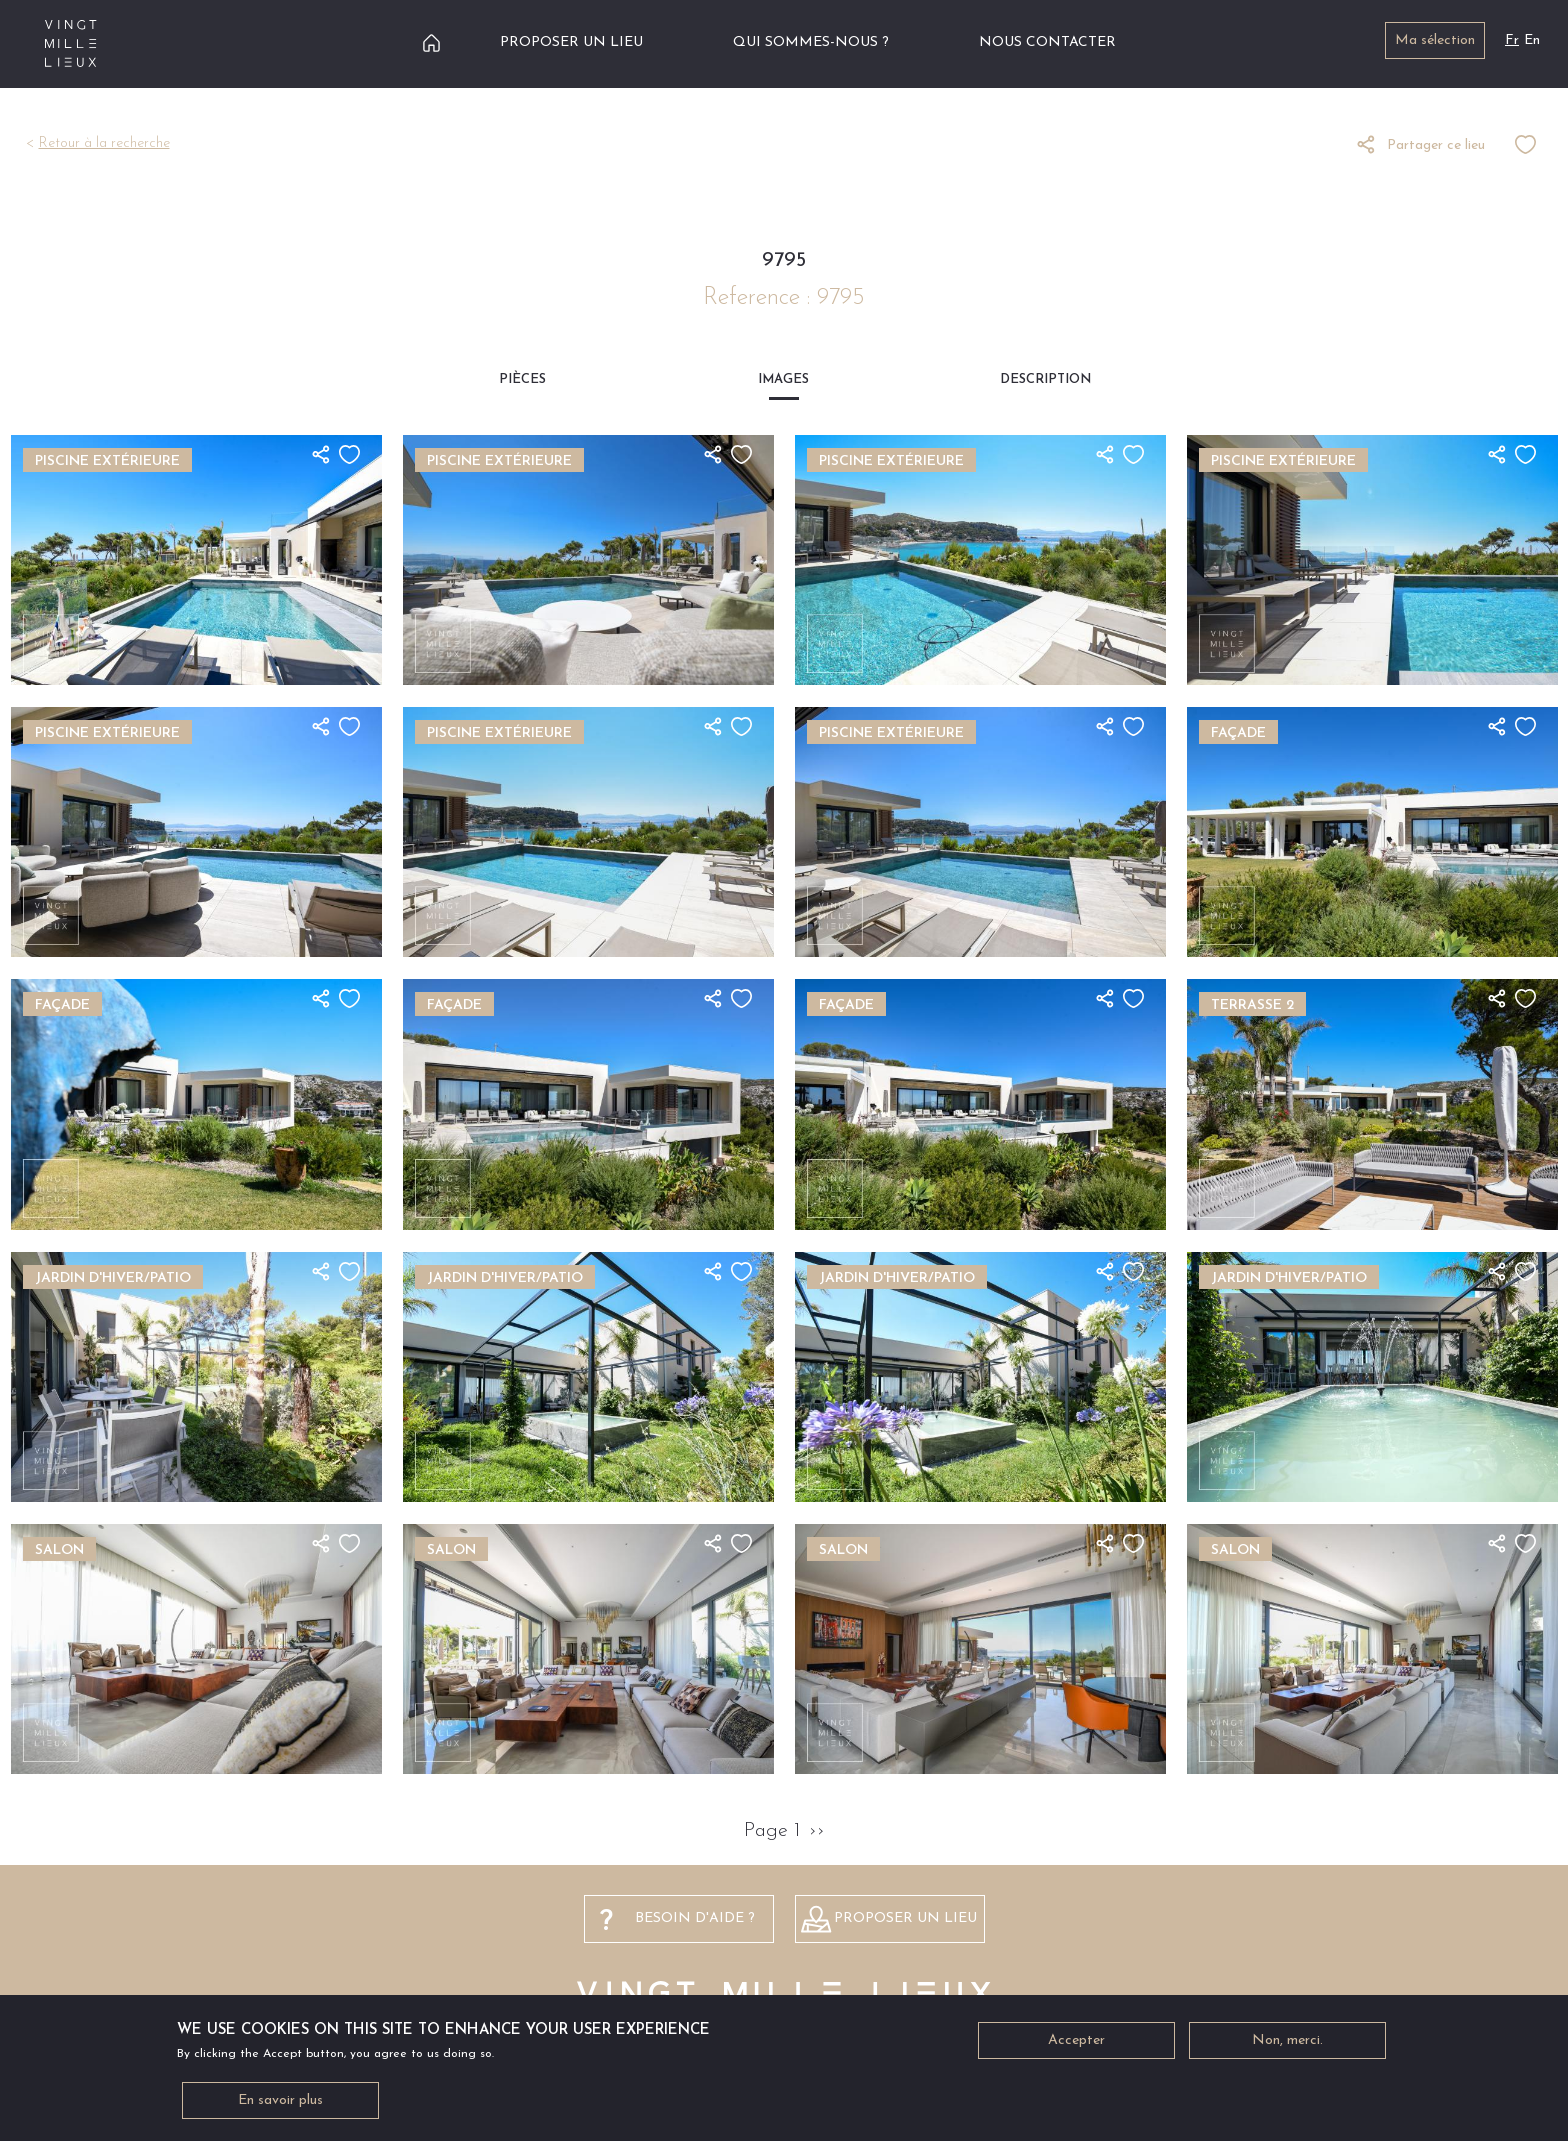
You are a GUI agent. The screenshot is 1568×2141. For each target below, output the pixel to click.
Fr (1512, 40)
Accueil (431, 42)
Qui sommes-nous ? (811, 42)
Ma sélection (1435, 40)
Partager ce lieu (1436, 145)
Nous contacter (1047, 42)
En (1532, 40)
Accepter (1076, 2044)
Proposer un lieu (571, 42)
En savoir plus (280, 2104)
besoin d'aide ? (695, 1918)
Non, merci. (1287, 2044)
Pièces (522, 379)
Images (783, 379)
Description (1045, 379)
